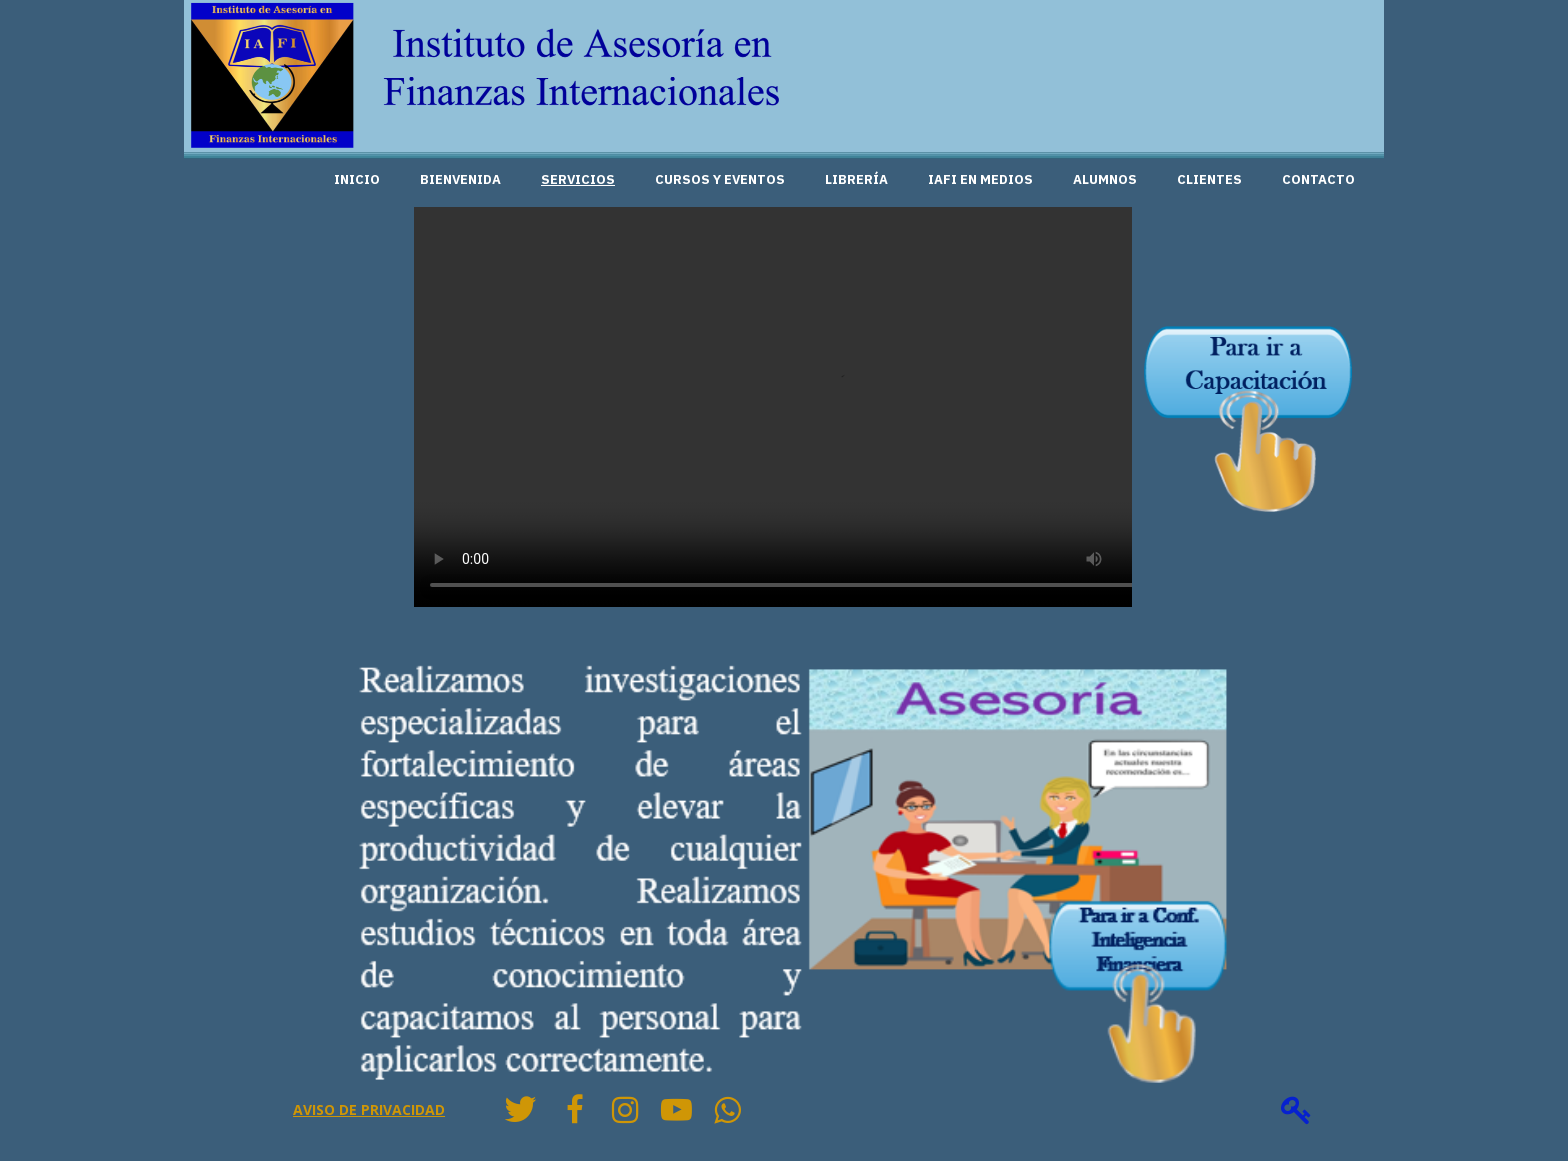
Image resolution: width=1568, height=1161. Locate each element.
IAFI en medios (980, 179)
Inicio (357, 179)
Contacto (1318, 179)
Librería (856, 179)
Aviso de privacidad (369, 1109)
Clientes (1209, 179)
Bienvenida (460, 179)
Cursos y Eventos (720, 179)
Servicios (578, 179)
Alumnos (1105, 179)
